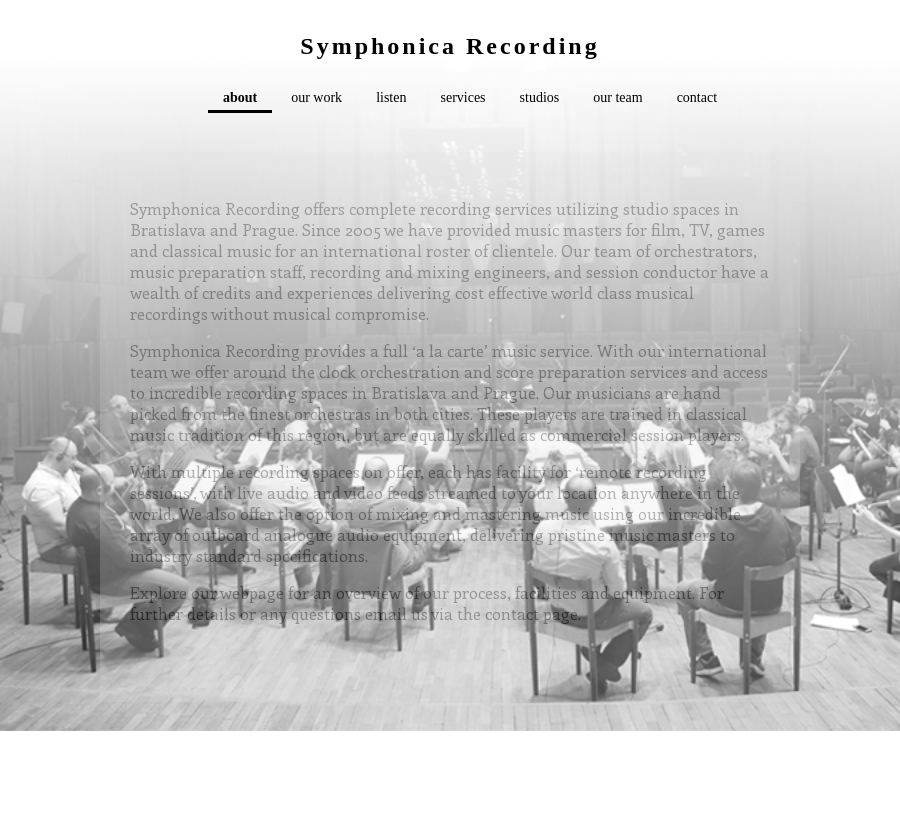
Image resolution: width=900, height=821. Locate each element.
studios (540, 97)
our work (316, 97)
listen (391, 97)
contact (697, 97)
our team (617, 97)
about (240, 97)
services (462, 97)
